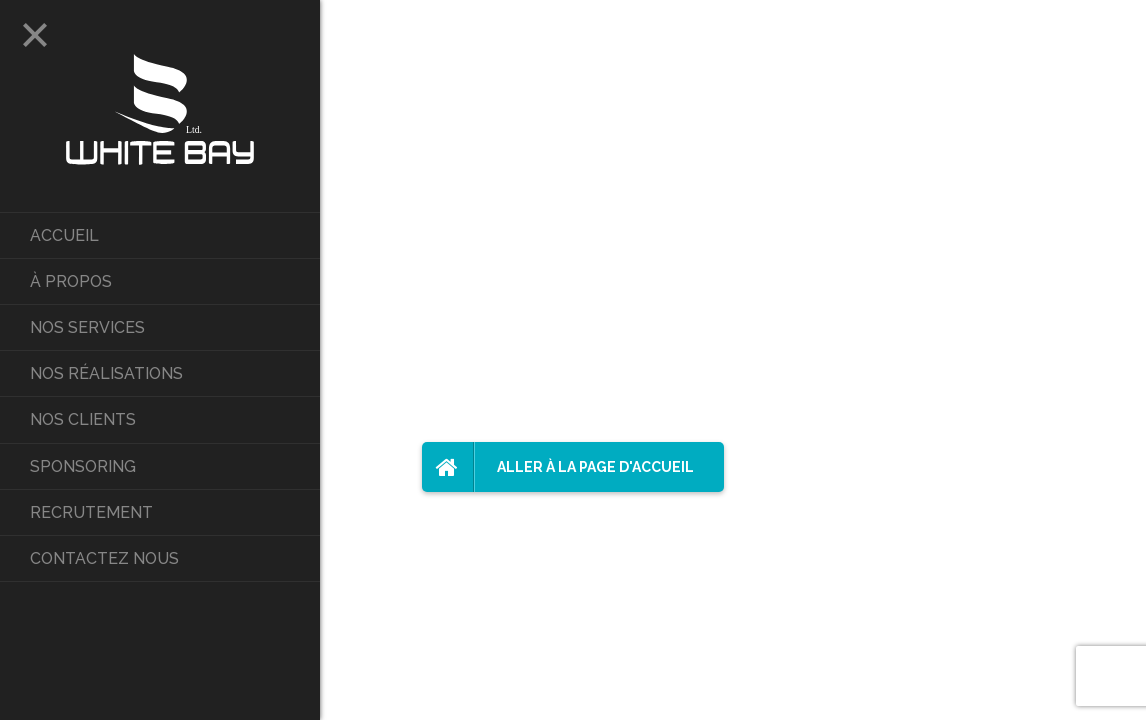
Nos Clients (83, 419)
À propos (71, 281)
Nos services (87, 327)
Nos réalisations (106, 373)
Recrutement (91, 512)
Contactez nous (104, 558)
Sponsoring (83, 466)
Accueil (64, 235)
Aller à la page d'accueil (558, 467)
